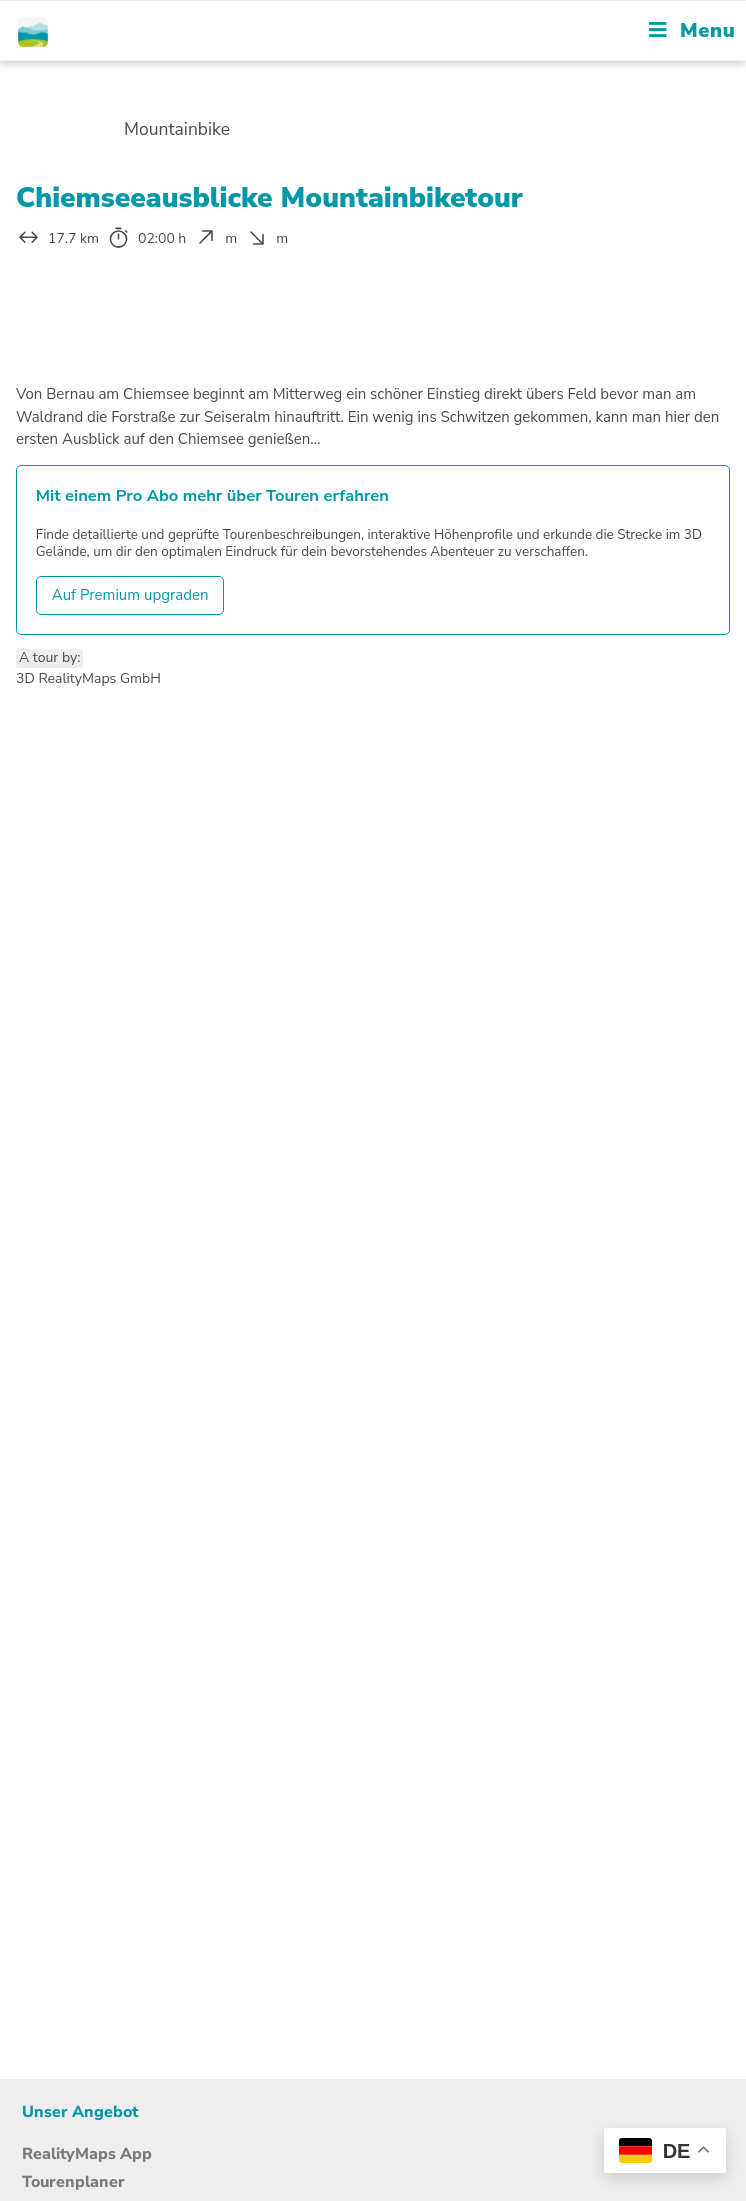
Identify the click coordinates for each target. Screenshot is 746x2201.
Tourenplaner (73, 2182)
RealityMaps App (87, 2154)
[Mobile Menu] (692, 30)
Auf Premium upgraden (130, 595)
